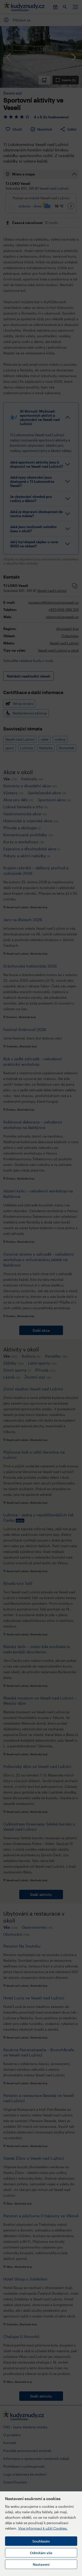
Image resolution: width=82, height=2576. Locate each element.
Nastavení (41, 2564)
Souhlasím (41, 2541)
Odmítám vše (41, 2553)
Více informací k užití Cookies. (43, 2528)
